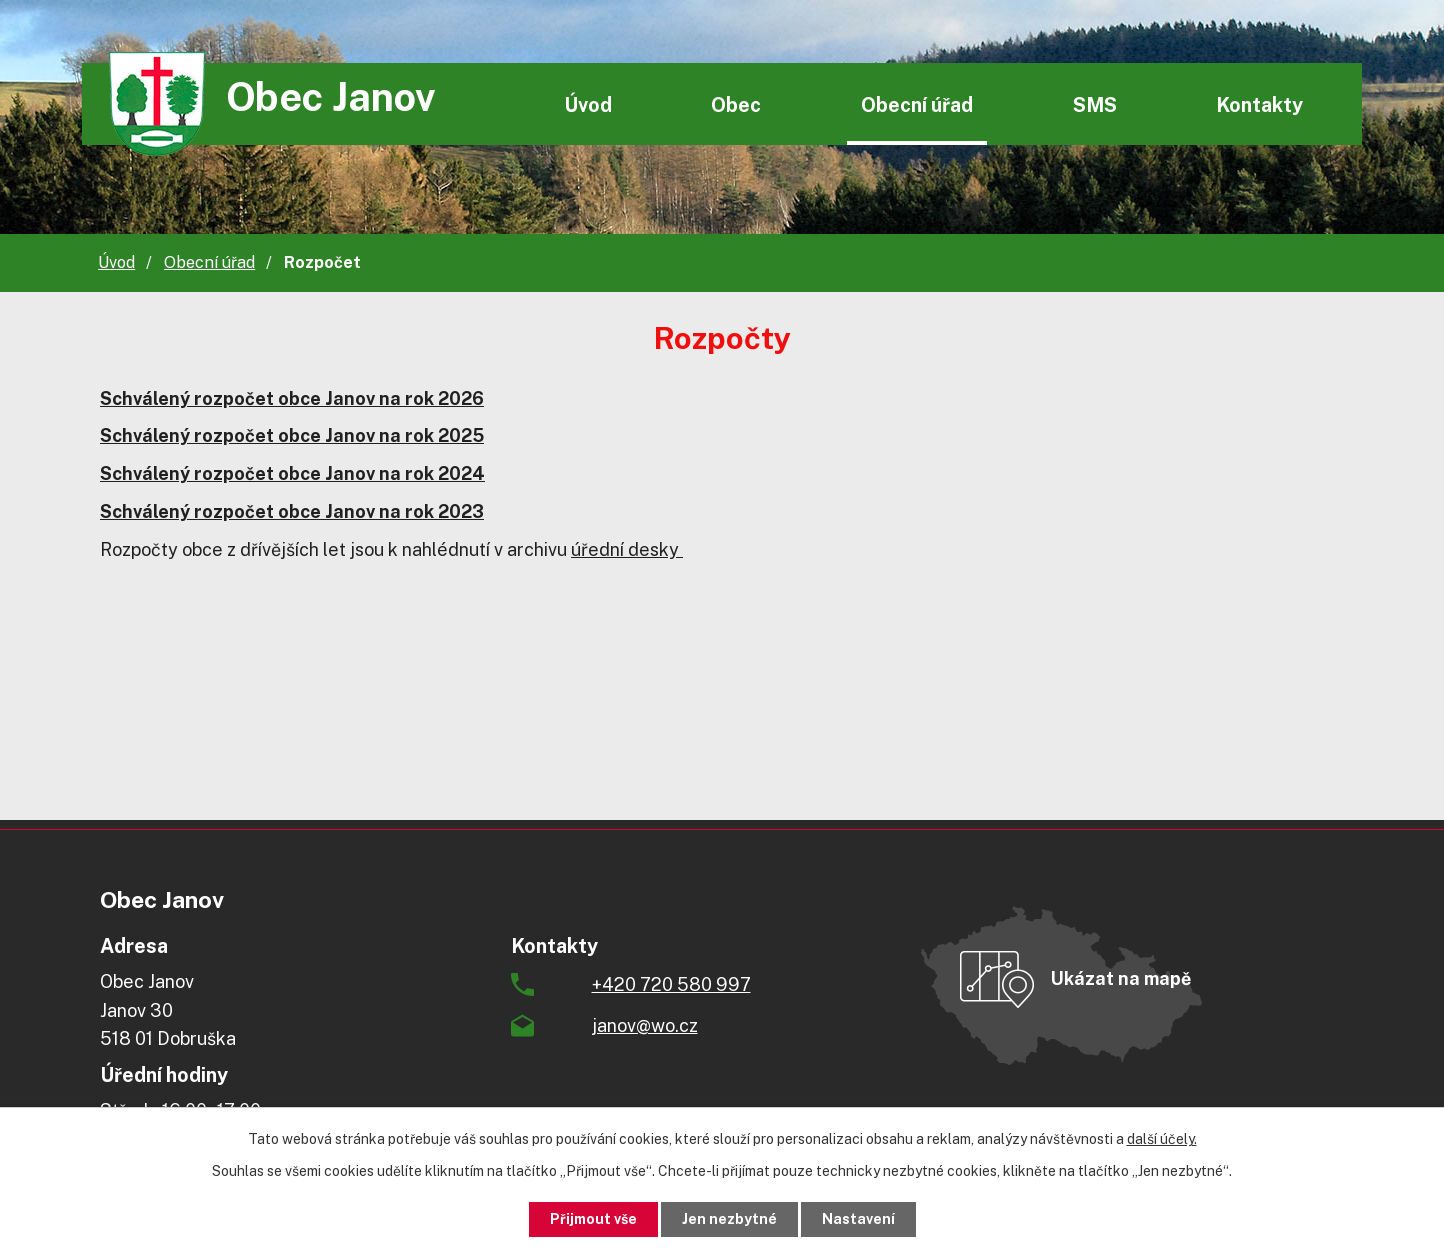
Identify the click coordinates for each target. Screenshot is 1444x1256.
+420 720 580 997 (671, 984)
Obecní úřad (917, 104)
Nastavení (858, 1219)
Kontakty (1259, 104)
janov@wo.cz (645, 1025)
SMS (1095, 104)
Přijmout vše (593, 1219)
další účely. (1162, 1139)
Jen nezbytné (729, 1219)
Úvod (588, 104)
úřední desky (627, 549)
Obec (736, 104)
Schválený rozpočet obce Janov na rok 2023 (292, 511)
